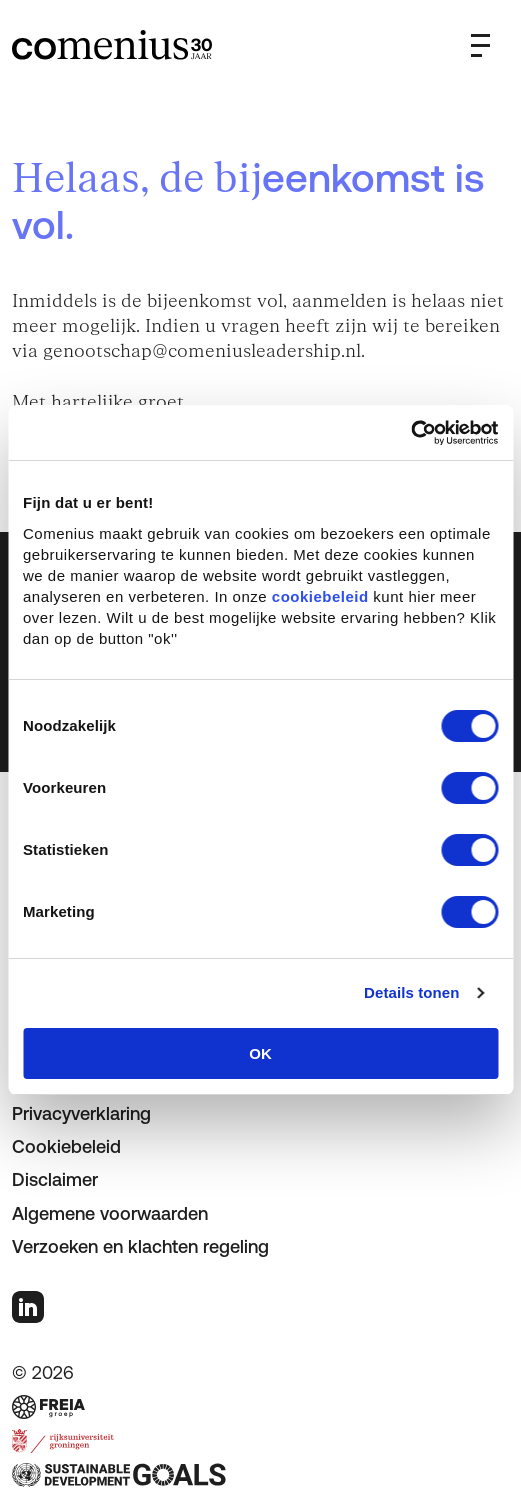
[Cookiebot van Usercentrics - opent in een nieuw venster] (410, 433)
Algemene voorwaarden (110, 1213)
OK (260, 1053)
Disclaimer (55, 1179)
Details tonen (411, 992)
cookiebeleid (320, 596)
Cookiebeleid (66, 1146)
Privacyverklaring (81, 1113)
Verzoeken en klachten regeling (140, 1246)
